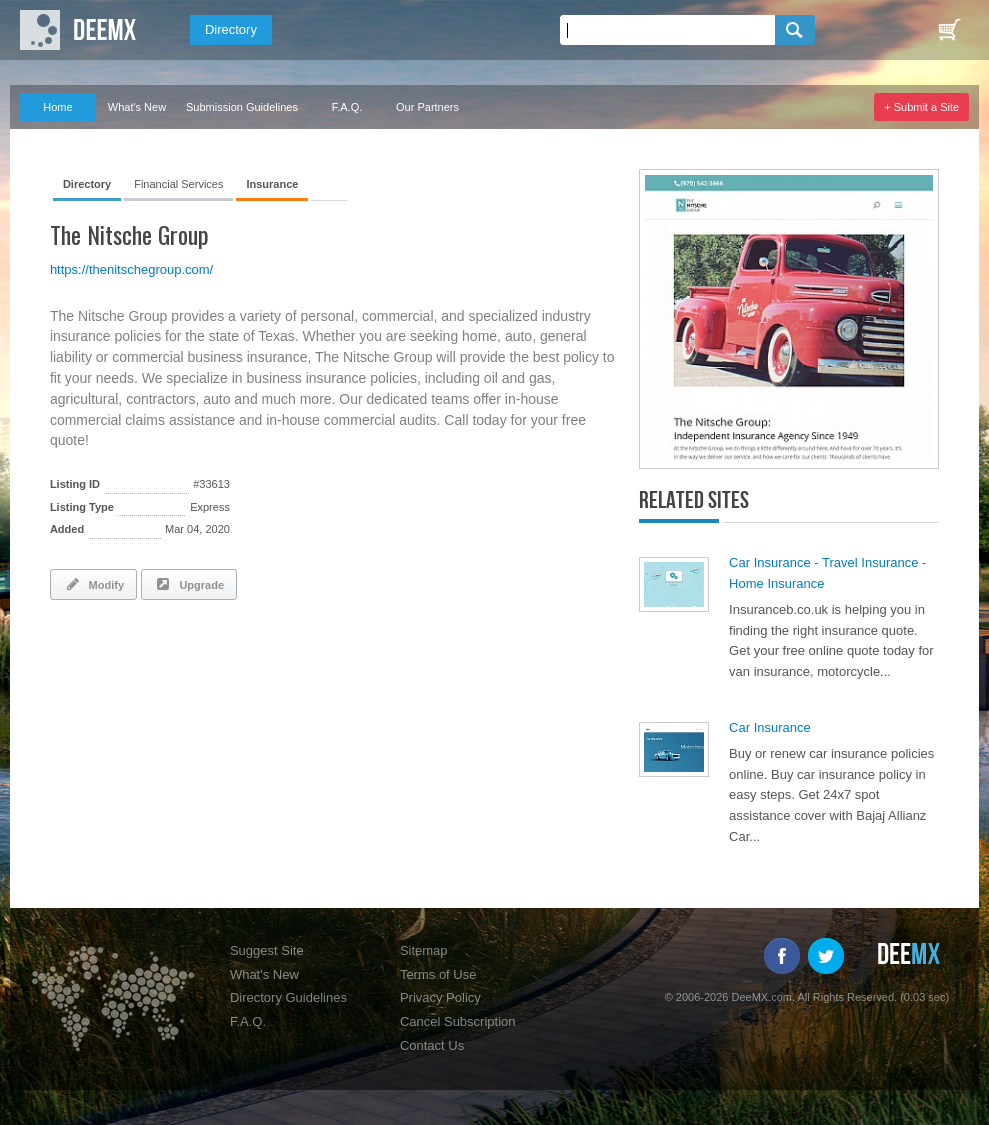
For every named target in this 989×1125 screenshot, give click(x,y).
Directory (231, 29)
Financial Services (178, 184)
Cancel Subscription (458, 1021)
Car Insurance (770, 727)
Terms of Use (438, 974)
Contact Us (432, 1045)
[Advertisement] (284, 670)
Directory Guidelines (288, 997)
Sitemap (424, 950)
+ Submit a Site (921, 107)
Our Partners (427, 107)
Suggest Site (267, 950)
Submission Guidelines (242, 107)
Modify (93, 584)
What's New (137, 107)
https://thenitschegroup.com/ (131, 269)
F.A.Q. (347, 107)
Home (57, 107)
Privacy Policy (440, 997)
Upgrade (189, 584)
